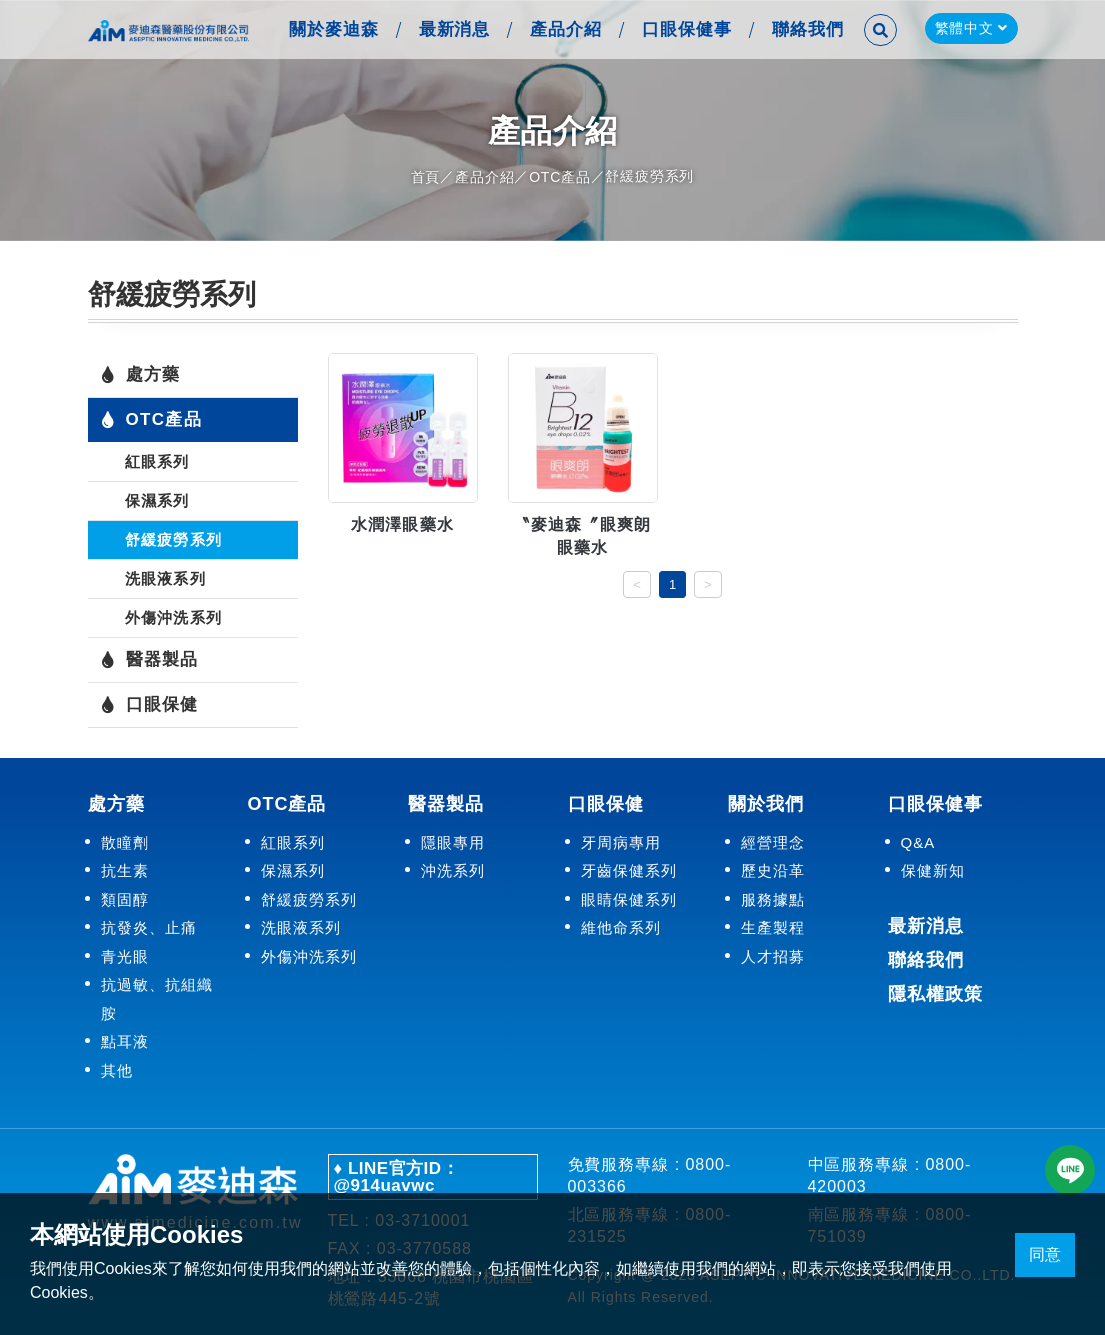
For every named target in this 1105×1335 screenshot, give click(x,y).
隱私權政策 (935, 993)
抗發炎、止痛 (149, 927)
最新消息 (452, 29)
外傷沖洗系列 (174, 617)
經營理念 (773, 841)
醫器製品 (149, 660)
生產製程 (773, 927)
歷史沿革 (773, 870)
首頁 (426, 177)
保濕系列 (157, 500)
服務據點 (773, 898)
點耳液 (125, 1041)
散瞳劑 (125, 841)
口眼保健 (149, 705)
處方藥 (140, 375)
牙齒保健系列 (629, 870)
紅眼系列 (157, 461)
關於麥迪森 (331, 29)
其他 (117, 1069)
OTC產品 (560, 177)
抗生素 (125, 870)
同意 (1045, 1254)
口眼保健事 (685, 29)
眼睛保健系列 (629, 898)
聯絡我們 (806, 29)
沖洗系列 (453, 870)
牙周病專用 (621, 841)
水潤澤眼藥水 (403, 524)
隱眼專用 (453, 841)
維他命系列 (621, 927)
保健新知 (933, 870)
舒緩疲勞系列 (174, 539)
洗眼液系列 (165, 578)
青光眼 (125, 955)
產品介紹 (564, 29)
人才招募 (773, 955)
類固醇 (125, 898)
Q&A (918, 841)
